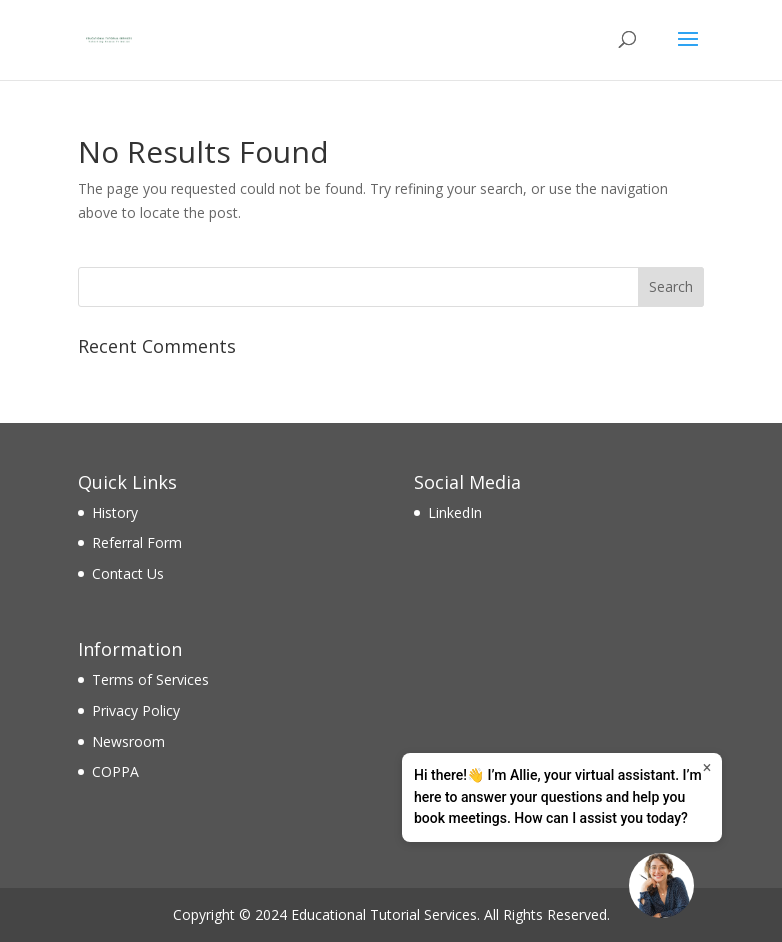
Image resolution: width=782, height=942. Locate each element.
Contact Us (128, 573)
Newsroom (128, 741)
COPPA (115, 771)
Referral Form (137, 542)
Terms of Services (150, 679)
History (115, 512)
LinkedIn (455, 512)
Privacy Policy (136, 710)
